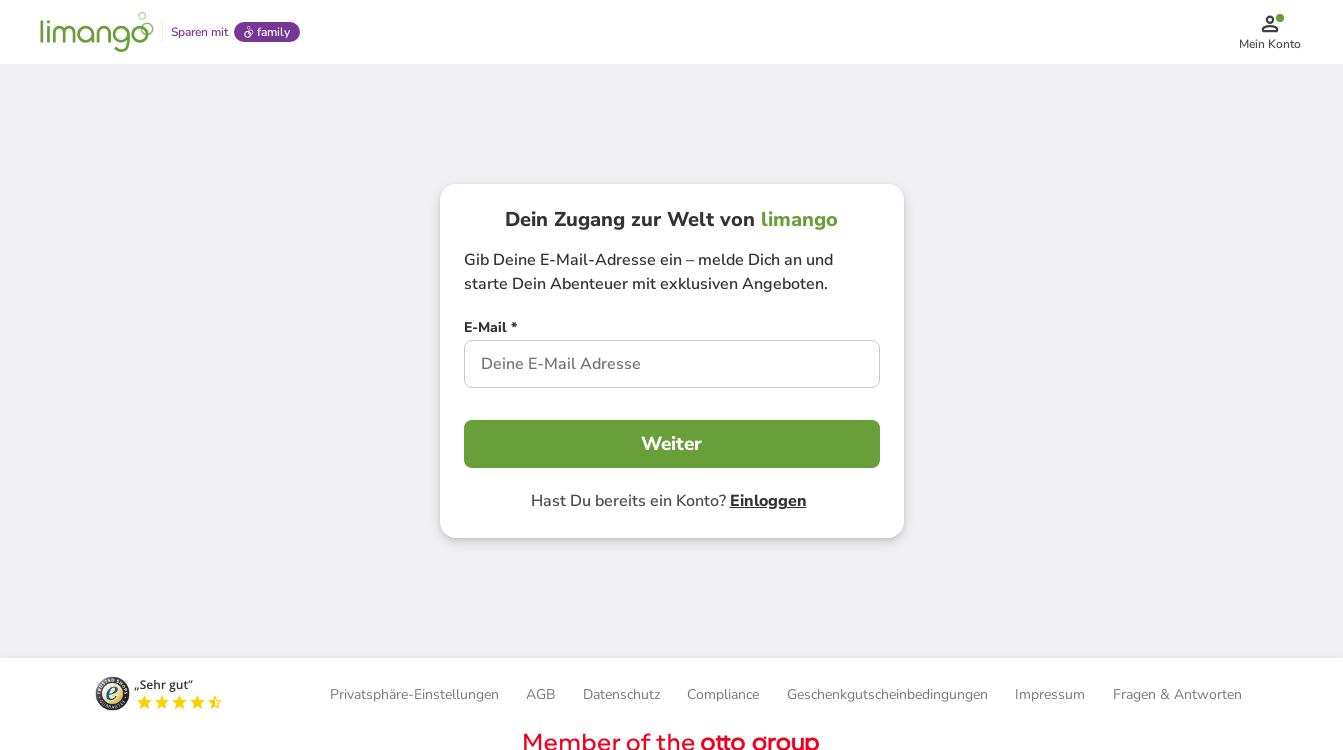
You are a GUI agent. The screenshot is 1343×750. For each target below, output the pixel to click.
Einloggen (768, 501)
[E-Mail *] (490, 330)
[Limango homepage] (97, 32)
